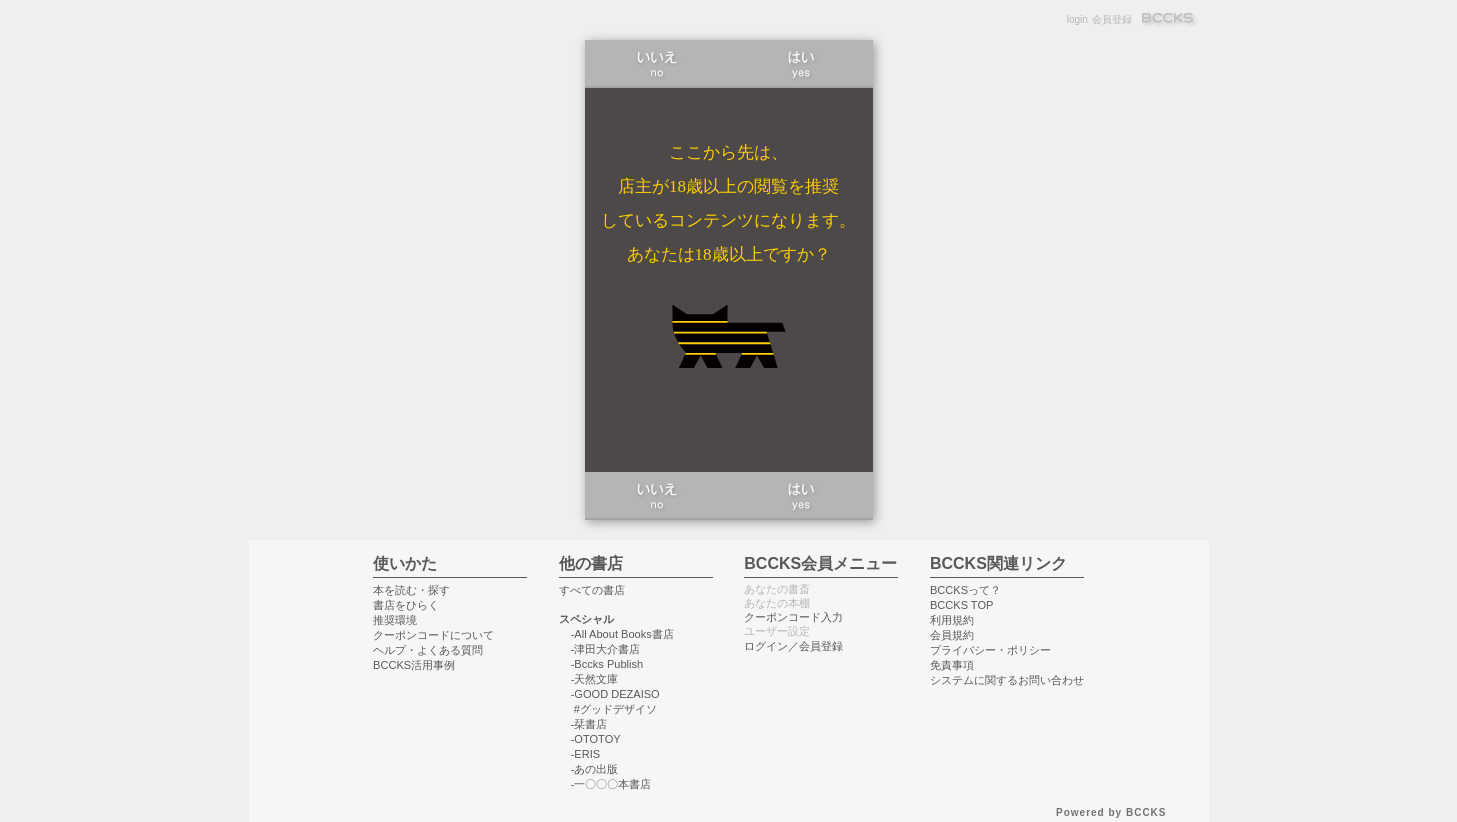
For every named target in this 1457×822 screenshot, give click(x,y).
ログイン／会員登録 (793, 646)
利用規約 (952, 620)
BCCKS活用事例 (414, 665)
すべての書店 (592, 590)
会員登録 (1112, 19)
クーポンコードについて (433, 635)
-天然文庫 (595, 679)
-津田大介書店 (606, 649)
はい (801, 64)
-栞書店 (589, 724)
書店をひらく (406, 605)
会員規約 (952, 635)
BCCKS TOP (961, 605)
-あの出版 (595, 769)
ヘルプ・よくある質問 (428, 650)
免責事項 (952, 665)
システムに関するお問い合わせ (1007, 680)
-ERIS (585, 754)
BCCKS (1169, 19)
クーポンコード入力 (793, 617)
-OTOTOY (596, 739)
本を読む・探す (411, 590)
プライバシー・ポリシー (990, 650)
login (1077, 19)
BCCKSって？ (965, 590)
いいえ (657, 64)
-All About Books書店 (622, 634)
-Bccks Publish (607, 664)
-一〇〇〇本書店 (611, 784)
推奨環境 (395, 620)
